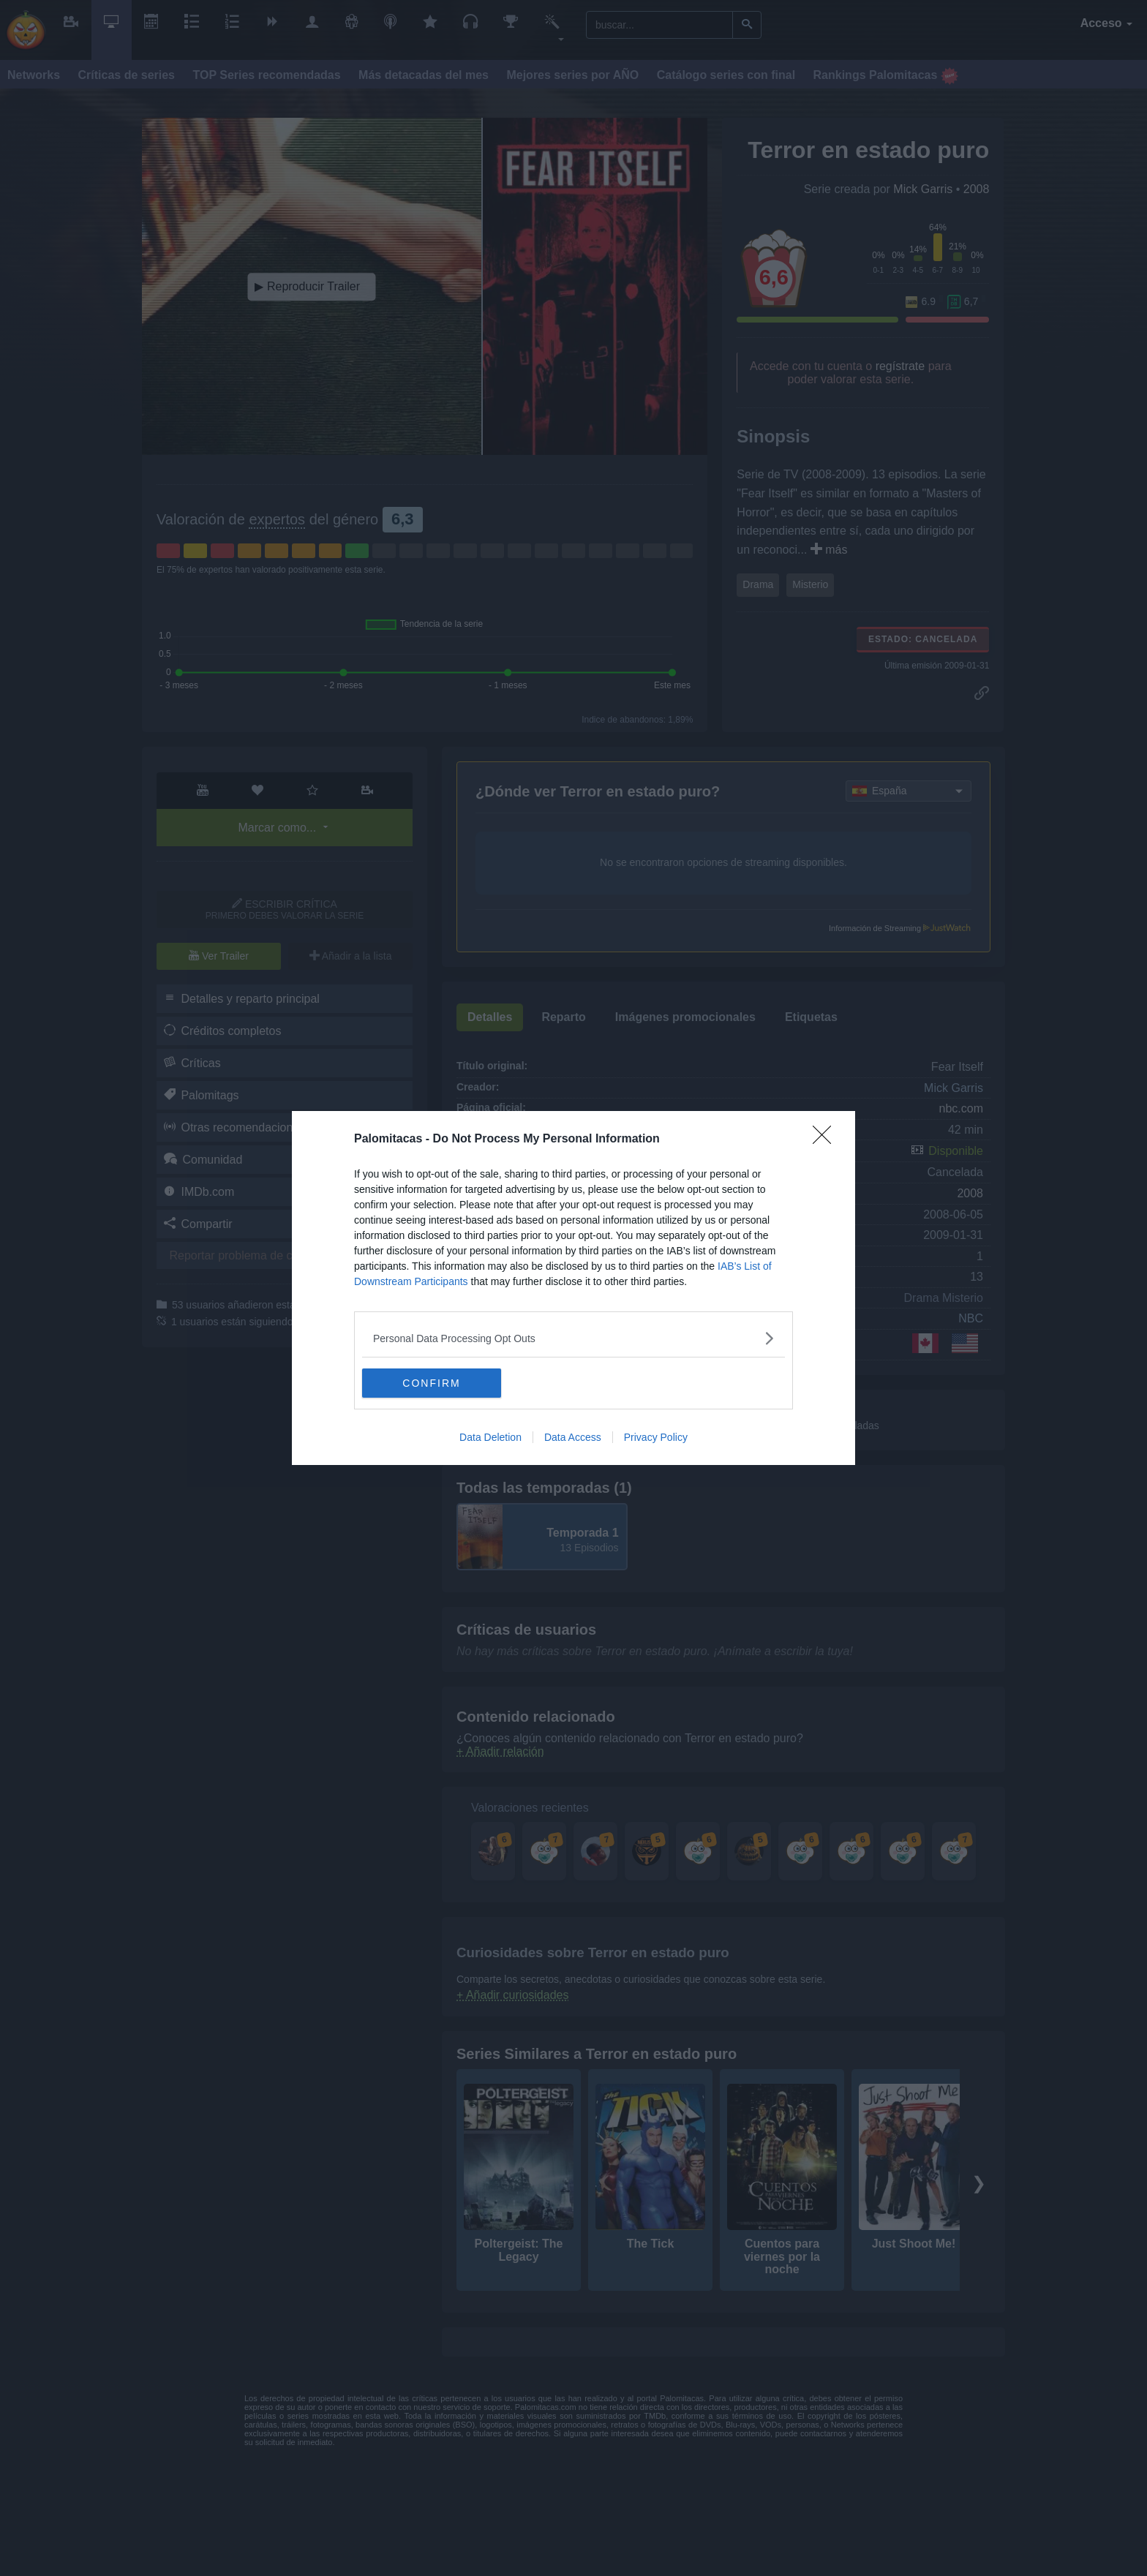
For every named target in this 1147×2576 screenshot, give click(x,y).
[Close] (826, 1139)
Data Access (572, 1437)
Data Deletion (490, 1437)
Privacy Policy (656, 1437)
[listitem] (573, 1338)
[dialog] (573, 1288)
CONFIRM (431, 1382)
